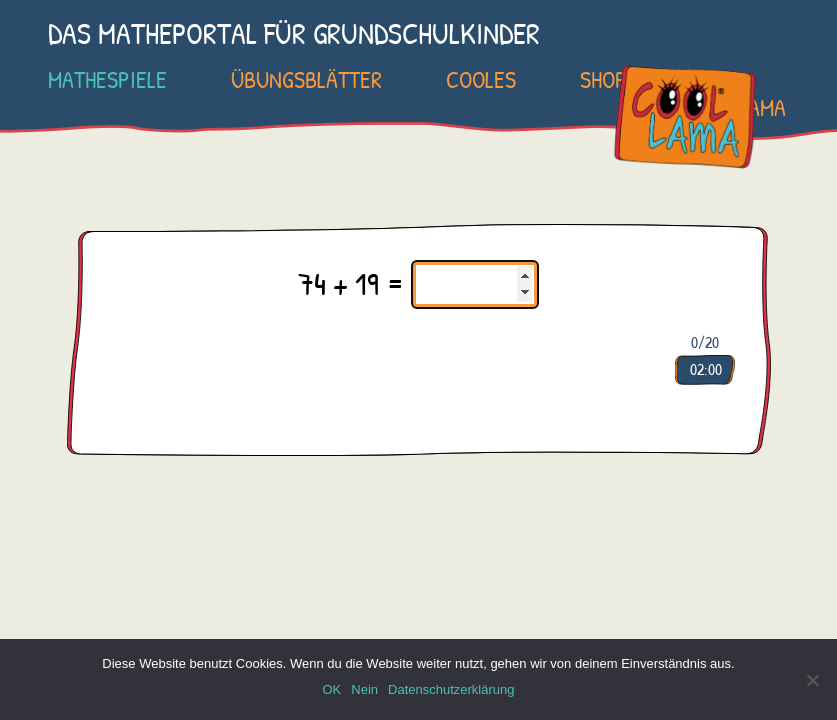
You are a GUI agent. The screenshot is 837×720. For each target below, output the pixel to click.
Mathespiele (107, 79)
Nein (364, 689)
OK (331, 689)
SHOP (603, 79)
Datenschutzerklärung (451, 689)
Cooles (481, 79)
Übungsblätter (306, 79)
